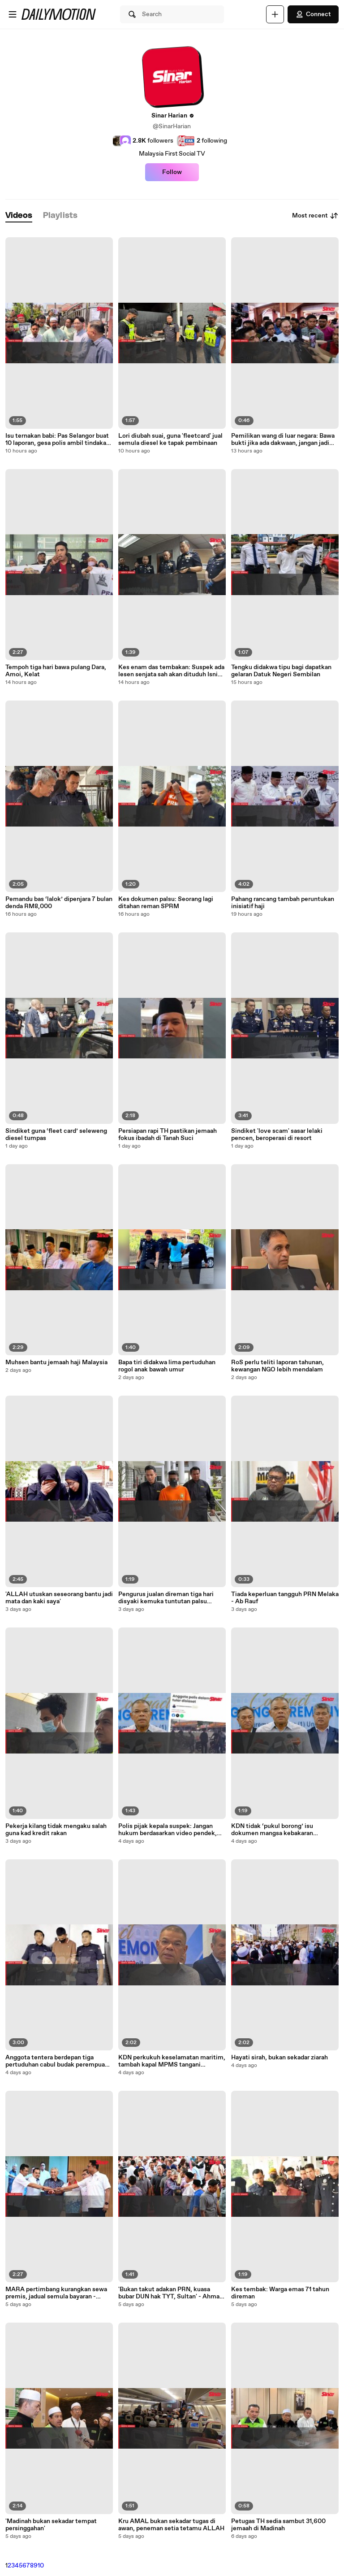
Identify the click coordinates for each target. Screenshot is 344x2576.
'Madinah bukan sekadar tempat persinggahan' (51, 2525)
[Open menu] (12, 14)
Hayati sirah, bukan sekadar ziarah (279, 2057)
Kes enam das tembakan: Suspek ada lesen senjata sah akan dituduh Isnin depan (171, 671)
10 (41, 2566)
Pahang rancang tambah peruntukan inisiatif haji (282, 903)
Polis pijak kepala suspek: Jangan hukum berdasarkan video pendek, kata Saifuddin (167, 1830)
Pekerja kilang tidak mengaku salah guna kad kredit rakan (56, 1830)
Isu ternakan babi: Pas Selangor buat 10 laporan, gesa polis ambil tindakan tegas (57, 439)
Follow (172, 172)
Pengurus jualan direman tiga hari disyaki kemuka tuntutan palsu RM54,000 (166, 1598)
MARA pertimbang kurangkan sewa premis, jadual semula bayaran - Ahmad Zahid (56, 2293)
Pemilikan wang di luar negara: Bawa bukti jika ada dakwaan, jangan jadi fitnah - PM (283, 439)
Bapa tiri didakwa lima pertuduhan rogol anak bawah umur (166, 1366)
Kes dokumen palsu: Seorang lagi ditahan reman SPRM (165, 903)
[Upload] (275, 14)
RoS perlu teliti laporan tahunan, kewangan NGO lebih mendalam (277, 1366)
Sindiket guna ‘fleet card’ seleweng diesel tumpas (56, 1134)
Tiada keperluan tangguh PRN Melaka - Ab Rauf (285, 1598)
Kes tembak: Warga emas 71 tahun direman (280, 2293)
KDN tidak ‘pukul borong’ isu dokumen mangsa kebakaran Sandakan (272, 1830)
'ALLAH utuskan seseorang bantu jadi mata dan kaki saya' (59, 1598)
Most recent (315, 215)
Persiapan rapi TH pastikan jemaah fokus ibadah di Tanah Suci (167, 1134)
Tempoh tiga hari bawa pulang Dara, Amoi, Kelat (55, 671)
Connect (313, 14)
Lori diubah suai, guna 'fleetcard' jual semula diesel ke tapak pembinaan (170, 439)
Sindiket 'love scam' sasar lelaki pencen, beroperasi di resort (276, 1134)
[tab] (18, 216)
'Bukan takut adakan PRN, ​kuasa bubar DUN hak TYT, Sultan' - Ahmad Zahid (170, 2293)
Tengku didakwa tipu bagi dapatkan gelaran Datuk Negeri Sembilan (281, 671)
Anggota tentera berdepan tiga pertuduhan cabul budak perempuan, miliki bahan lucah (57, 2061)
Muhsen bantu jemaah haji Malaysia (56, 1362)
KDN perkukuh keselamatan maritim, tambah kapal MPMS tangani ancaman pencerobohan (171, 2061)
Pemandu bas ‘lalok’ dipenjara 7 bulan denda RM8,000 (58, 903)
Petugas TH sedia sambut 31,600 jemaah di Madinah (278, 2525)
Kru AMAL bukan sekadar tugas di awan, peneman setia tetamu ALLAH (171, 2525)
